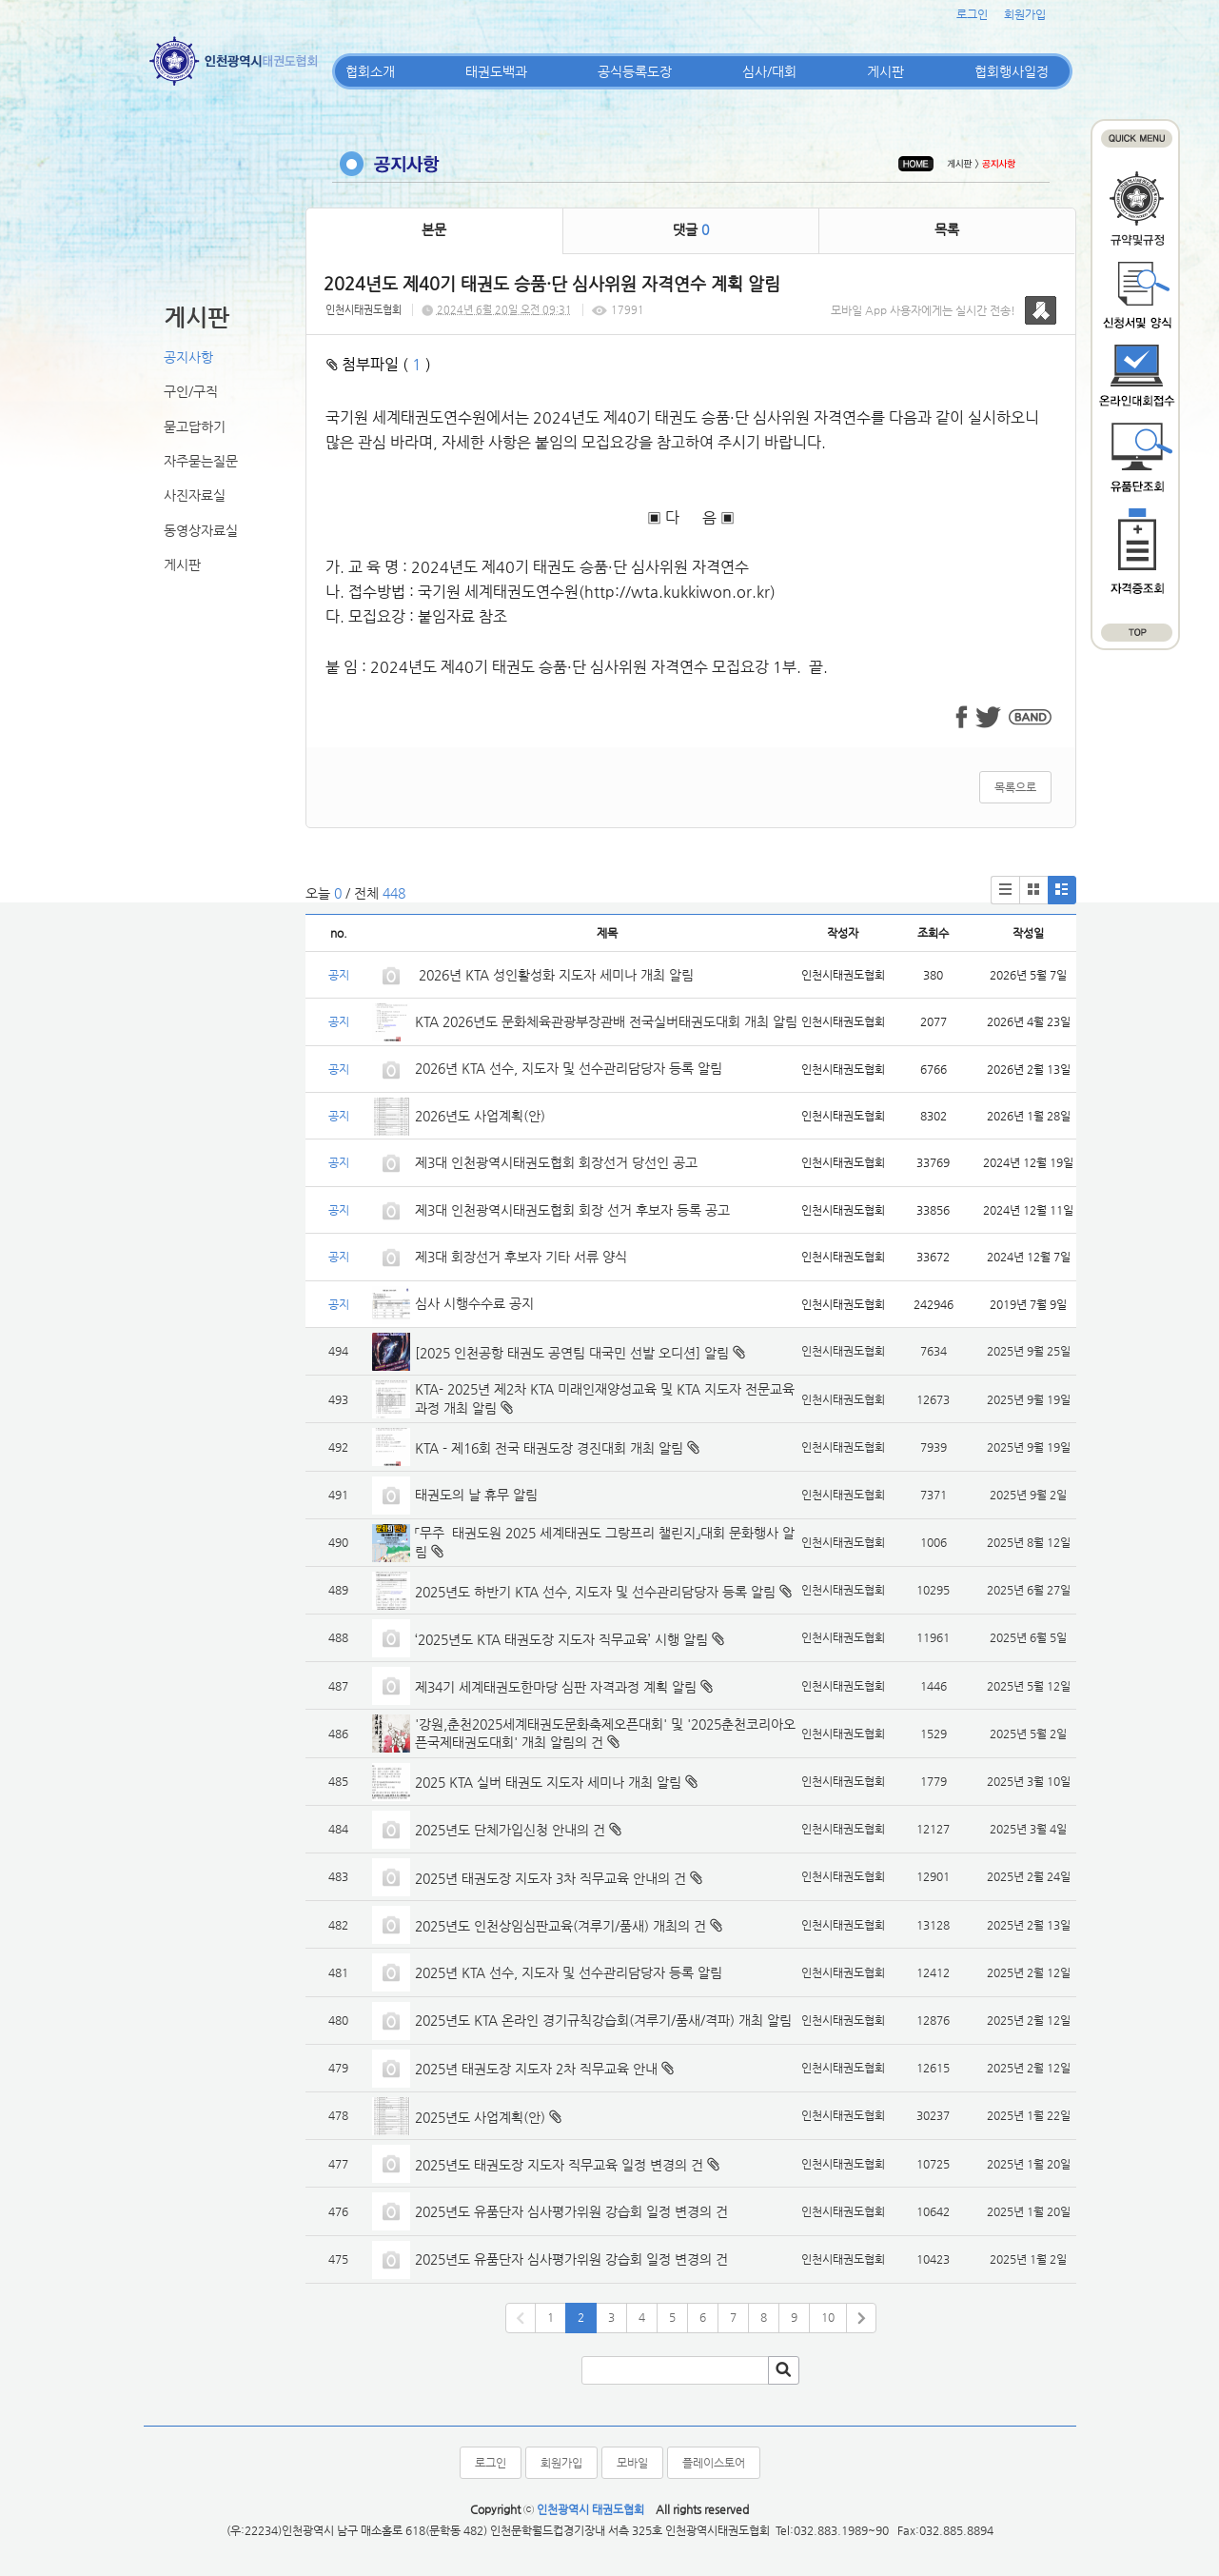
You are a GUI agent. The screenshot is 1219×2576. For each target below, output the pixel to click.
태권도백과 (496, 71)
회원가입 (1025, 14)
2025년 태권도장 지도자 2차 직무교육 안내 (536, 2068)
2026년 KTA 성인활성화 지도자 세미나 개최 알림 (554, 974)
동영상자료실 (201, 530)
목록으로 (1015, 787)
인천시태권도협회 (363, 310)
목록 (946, 229)
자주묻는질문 (201, 460)
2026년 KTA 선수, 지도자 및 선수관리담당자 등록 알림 (568, 1068)
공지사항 (188, 357)
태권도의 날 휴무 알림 (476, 1494)
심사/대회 (769, 71)
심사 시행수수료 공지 (474, 1303)
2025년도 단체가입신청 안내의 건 (510, 1829)
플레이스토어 (713, 2462)
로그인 (972, 14)
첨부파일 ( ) (378, 364)
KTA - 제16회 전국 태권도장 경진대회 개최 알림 (549, 1448)
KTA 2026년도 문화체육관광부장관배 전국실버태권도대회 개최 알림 (606, 1021)
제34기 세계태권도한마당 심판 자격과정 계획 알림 (556, 1686)
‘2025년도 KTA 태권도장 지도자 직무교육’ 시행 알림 (561, 1639)
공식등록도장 (635, 71)
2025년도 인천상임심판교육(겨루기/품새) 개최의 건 (560, 1925)
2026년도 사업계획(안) (480, 1115)
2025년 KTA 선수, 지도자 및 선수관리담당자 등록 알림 (568, 1972)
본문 (434, 229)
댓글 (691, 229)
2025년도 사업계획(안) (480, 2117)
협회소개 (370, 71)
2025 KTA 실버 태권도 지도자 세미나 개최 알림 (548, 1782)
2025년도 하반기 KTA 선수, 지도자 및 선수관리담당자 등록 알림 (595, 1591)
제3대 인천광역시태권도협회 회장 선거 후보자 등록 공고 (572, 1210)
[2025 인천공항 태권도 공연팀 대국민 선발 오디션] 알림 (572, 1352)
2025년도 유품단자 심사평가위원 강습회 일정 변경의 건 (571, 2211)
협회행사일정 (1011, 71)
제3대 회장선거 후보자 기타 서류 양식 (521, 1256)
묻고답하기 (195, 426)
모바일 (632, 2462)
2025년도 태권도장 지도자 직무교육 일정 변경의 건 (559, 2164)
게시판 (885, 71)
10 (828, 2317)
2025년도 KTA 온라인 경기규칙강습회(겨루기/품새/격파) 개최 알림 (603, 2020)
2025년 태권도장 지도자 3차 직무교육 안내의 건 (550, 1878)
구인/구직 (191, 391)
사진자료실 (195, 495)
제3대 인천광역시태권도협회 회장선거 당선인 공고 (556, 1162)
